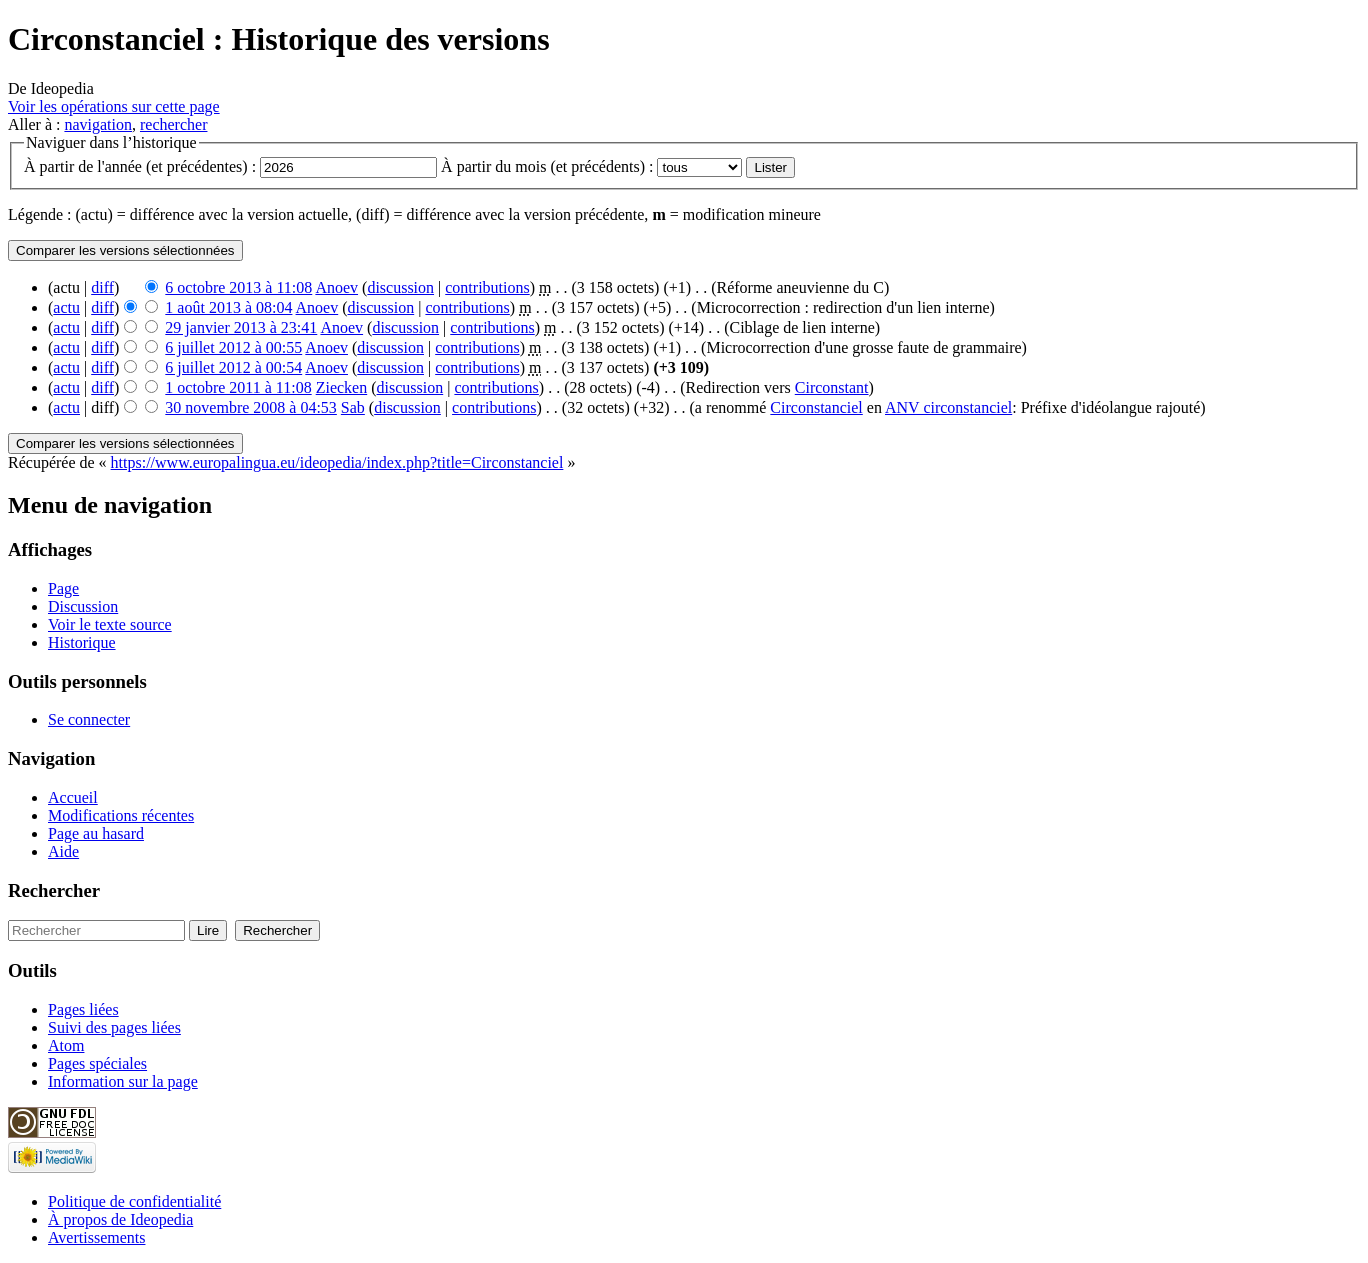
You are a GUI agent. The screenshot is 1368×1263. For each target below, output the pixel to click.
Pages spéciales (97, 1063)
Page (63, 588)
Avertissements (96, 1237)
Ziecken (342, 387)
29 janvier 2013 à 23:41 (241, 327)
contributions (487, 287)
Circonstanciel (816, 407)
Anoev (336, 287)
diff (102, 287)
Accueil (73, 797)
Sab (353, 407)
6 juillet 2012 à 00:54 (233, 367)
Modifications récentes (121, 815)
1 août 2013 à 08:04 (228, 307)
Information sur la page (123, 1081)
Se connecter (89, 719)
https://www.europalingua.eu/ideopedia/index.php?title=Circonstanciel (337, 462)
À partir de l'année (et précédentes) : (140, 166)
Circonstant (832, 387)
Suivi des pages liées (114, 1027)
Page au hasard (96, 833)
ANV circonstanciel (948, 407)
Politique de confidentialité (134, 1201)
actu (66, 307)
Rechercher (54, 890)
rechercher (174, 124)
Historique (82, 642)
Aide (63, 851)
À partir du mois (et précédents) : (547, 166)
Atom (66, 1045)
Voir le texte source (110, 624)
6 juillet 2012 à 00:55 (233, 347)
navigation (98, 124)
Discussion (83, 606)
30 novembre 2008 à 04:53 (251, 407)
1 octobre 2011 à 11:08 (238, 387)
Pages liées (83, 1009)
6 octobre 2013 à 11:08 (238, 287)
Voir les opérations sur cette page (114, 106)
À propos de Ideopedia (120, 1219)
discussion (400, 287)
